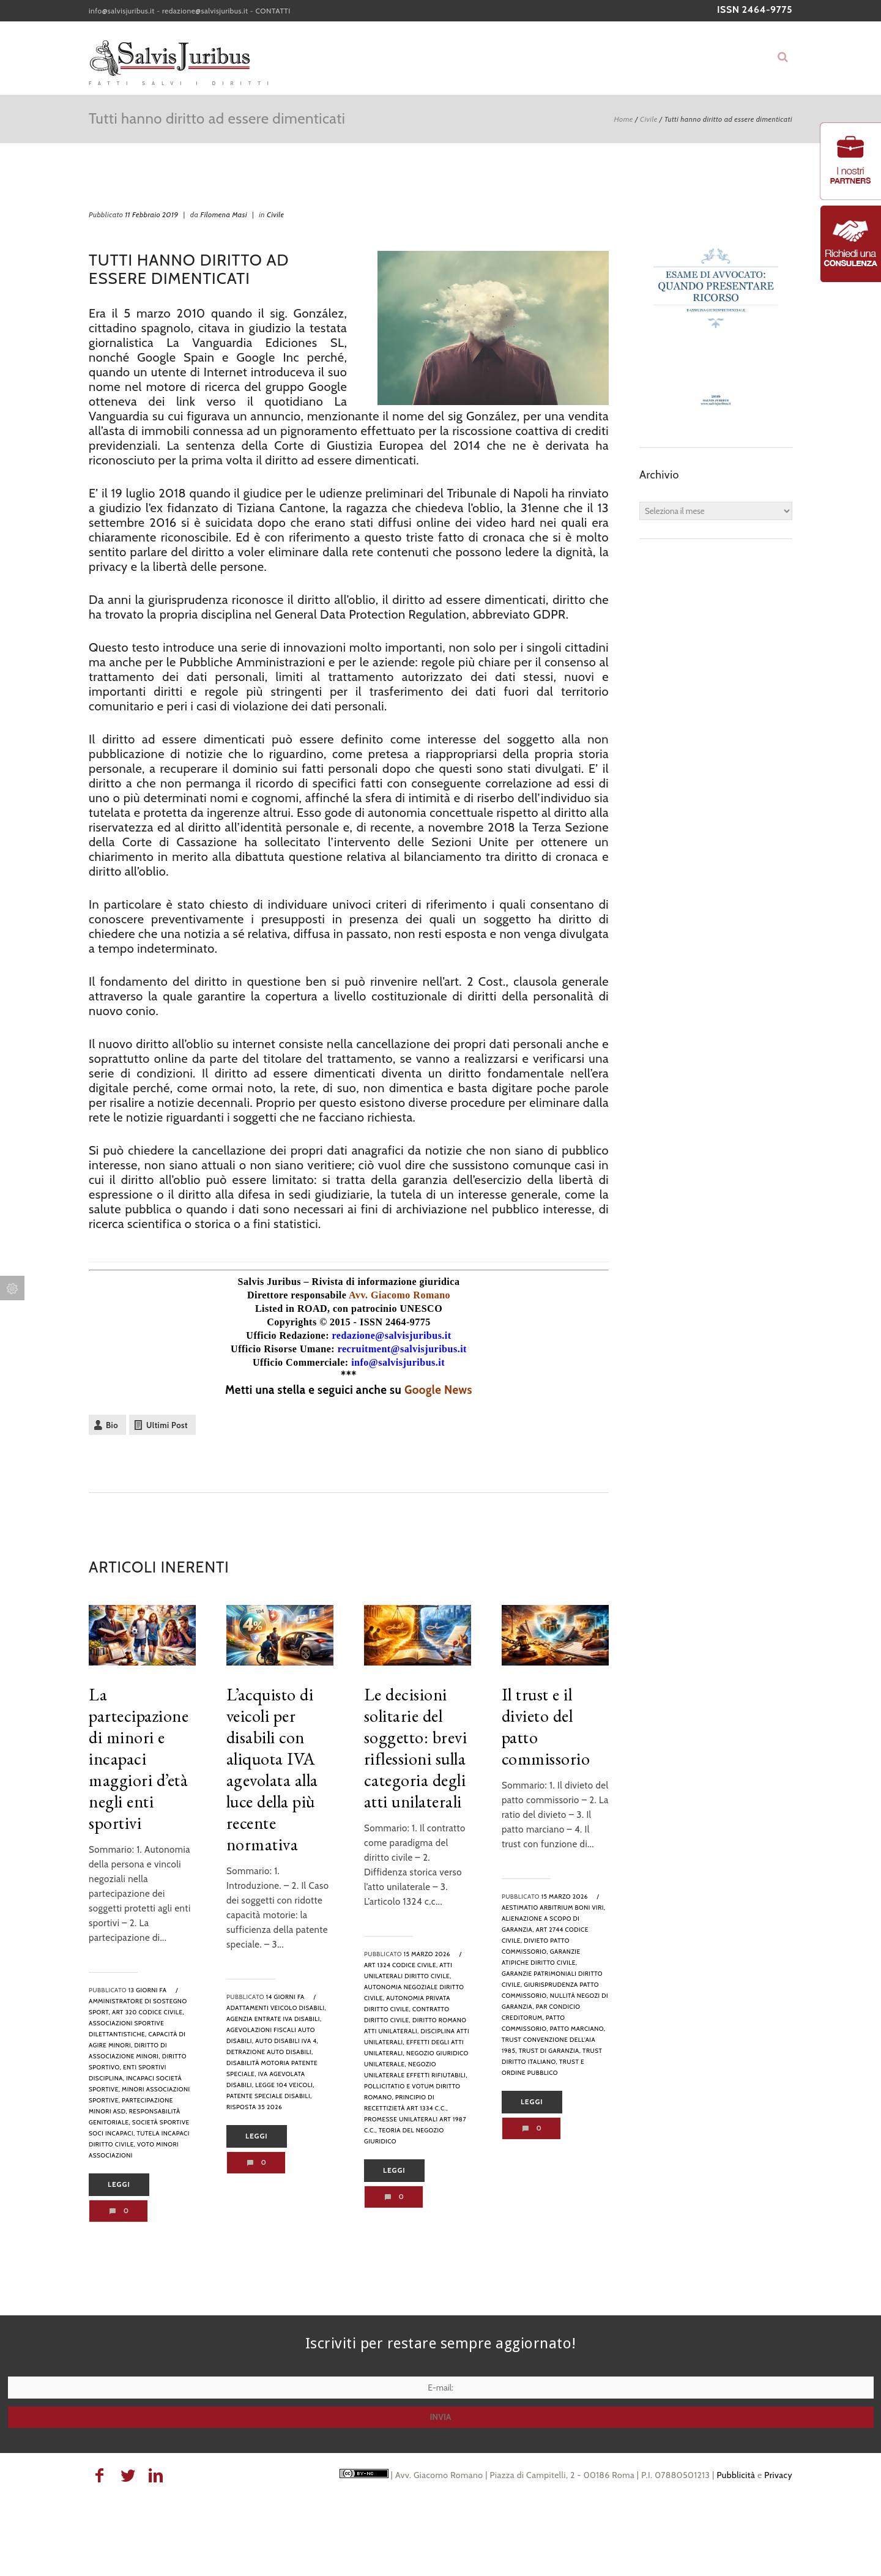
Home (623, 119)
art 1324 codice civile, (401, 1965)
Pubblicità (735, 2475)
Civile (649, 119)
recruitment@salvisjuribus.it (402, 1349)
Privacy (778, 2475)
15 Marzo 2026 (427, 1954)
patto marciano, (578, 2029)
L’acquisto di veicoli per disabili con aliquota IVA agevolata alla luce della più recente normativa (272, 1769)
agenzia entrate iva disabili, (274, 2019)
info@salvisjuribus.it (122, 10)
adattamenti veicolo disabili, (276, 2008)
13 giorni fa (147, 1990)
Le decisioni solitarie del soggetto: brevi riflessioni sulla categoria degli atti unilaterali (415, 1747)
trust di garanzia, (550, 2051)
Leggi (119, 2184)
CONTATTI (273, 10)
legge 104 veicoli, (284, 2085)
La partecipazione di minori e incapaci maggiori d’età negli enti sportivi (138, 1758)
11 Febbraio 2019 (151, 214)
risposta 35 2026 (254, 2107)
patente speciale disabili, (269, 2096)
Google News (438, 1390)
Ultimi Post (167, 1425)
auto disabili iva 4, (286, 2041)
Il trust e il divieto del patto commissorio (546, 1726)
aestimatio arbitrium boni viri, (554, 1908)
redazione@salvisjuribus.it (205, 10)
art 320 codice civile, (148, 2012)
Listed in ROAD (291, 1308)
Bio (112, 1425)
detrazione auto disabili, (269, 2052)
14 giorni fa (285, 1997)
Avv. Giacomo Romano (399, 1295)
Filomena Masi (223, 214)
